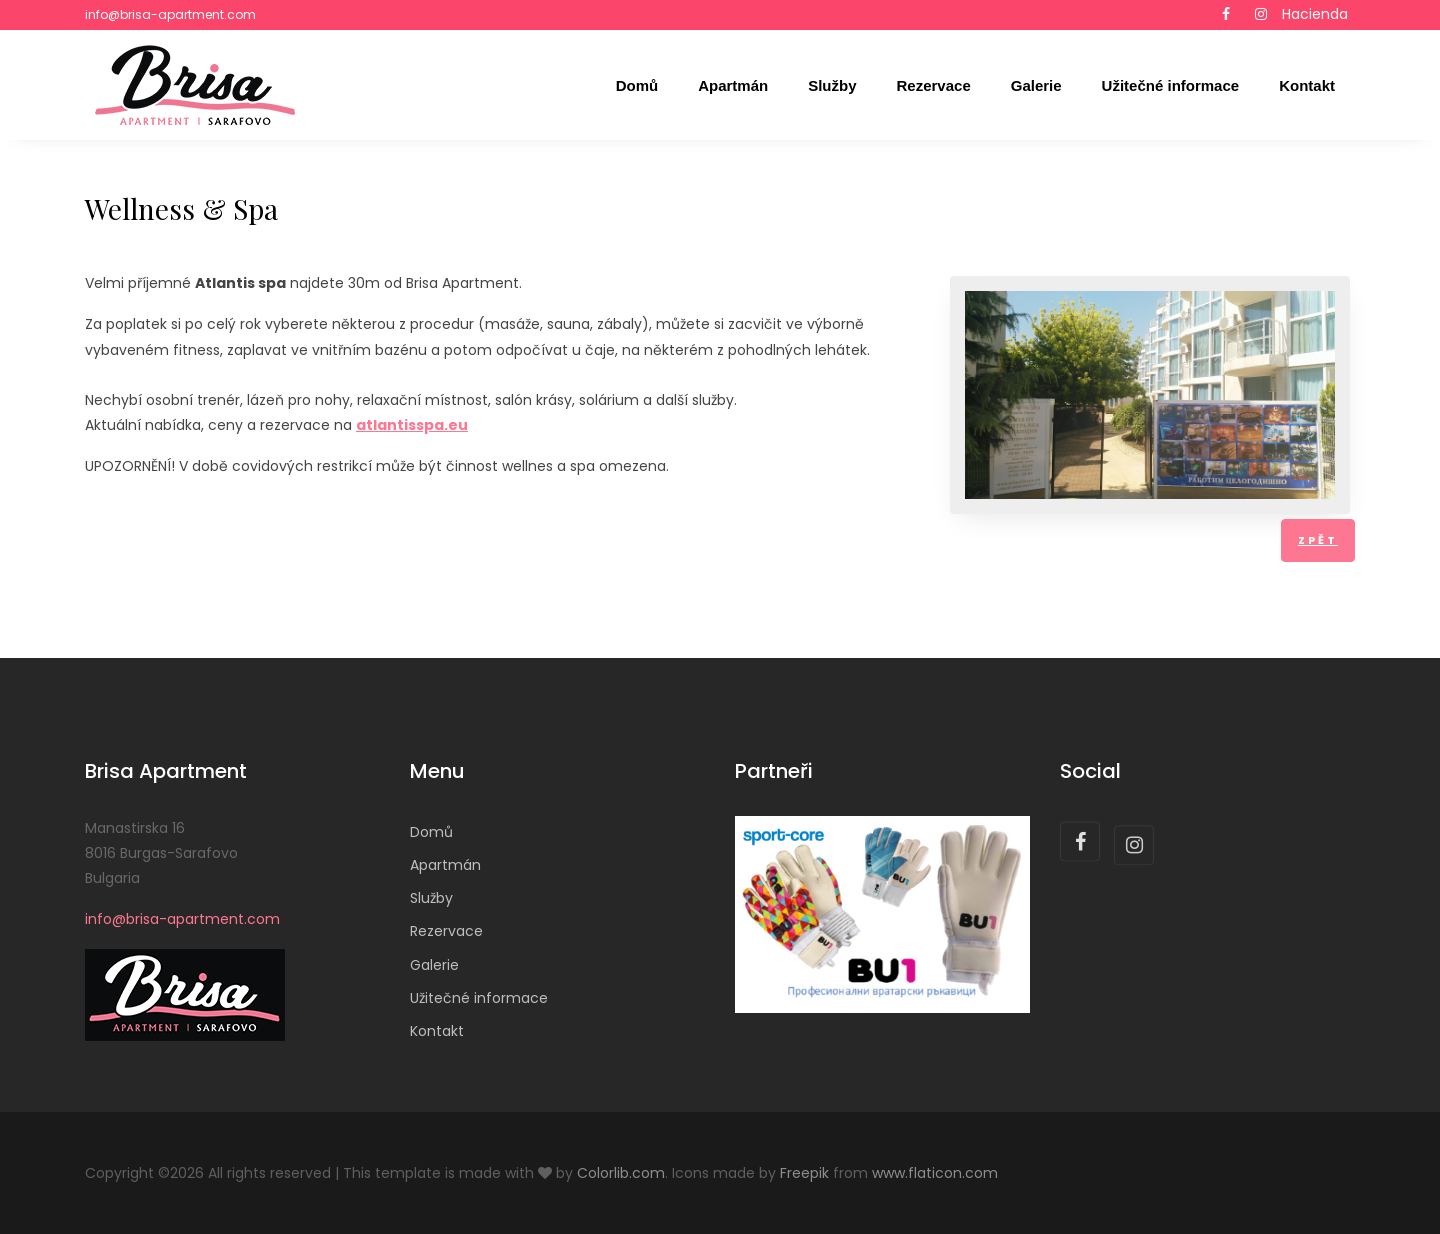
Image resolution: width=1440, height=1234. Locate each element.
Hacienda (1315, 14)
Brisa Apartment (166, 771)
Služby (832, 85)
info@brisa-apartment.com (170, 14)
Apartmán (733, 85)
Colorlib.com (621, 1173)
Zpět (1318, 540)
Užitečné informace (1171, 85)
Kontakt (1307, 85)
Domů (637, 85)
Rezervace (934, 85)
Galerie (1036, 85)
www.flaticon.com (935, 1173)
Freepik (804, 1173)
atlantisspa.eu (412, 425)
